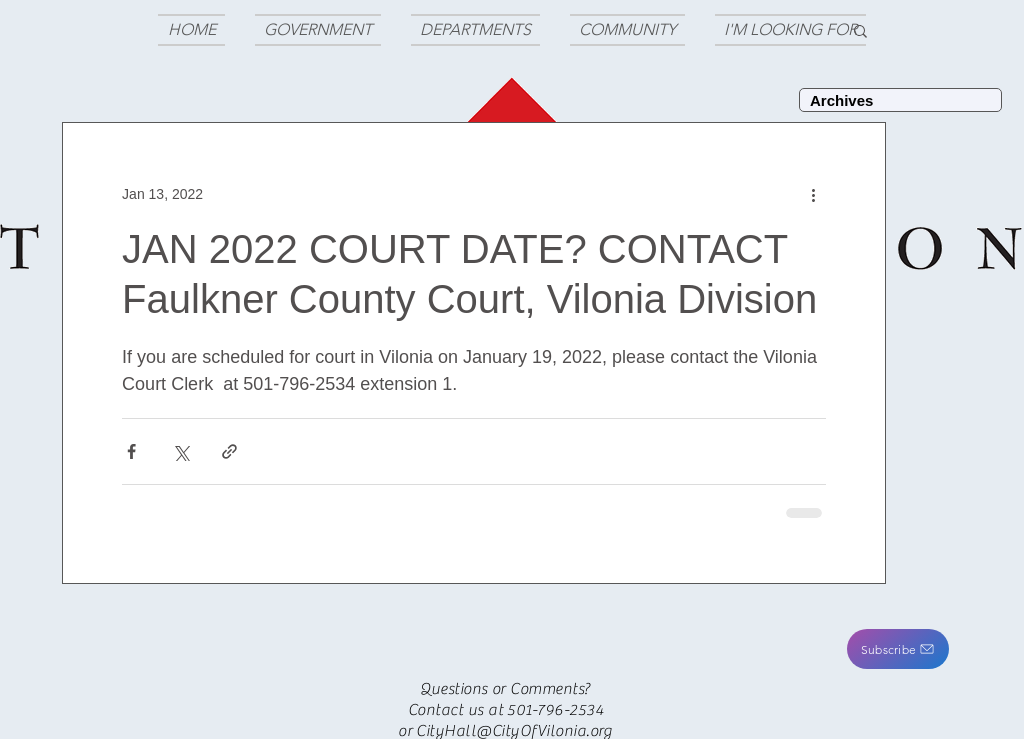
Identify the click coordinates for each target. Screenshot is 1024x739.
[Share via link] (229, 451)
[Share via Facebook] (131, 451)
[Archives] (900, 100)
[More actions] (814, 194)
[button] (898, 649)
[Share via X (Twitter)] (180, 451)
